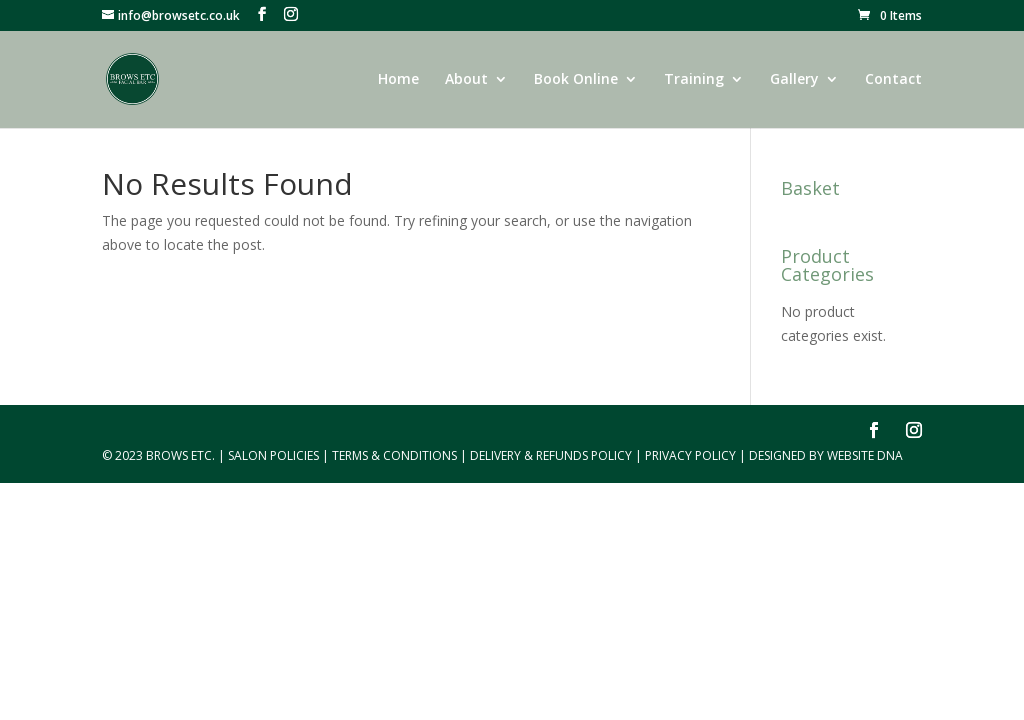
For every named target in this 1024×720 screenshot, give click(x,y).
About (466, 80)
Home (398, 80)
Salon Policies (273, 455)
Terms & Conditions (394, 455)
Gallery (794, 80)
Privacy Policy (690, 455)
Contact (893, 80)
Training (694, 80)
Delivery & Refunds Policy (551, 455)
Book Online (576, 80)
